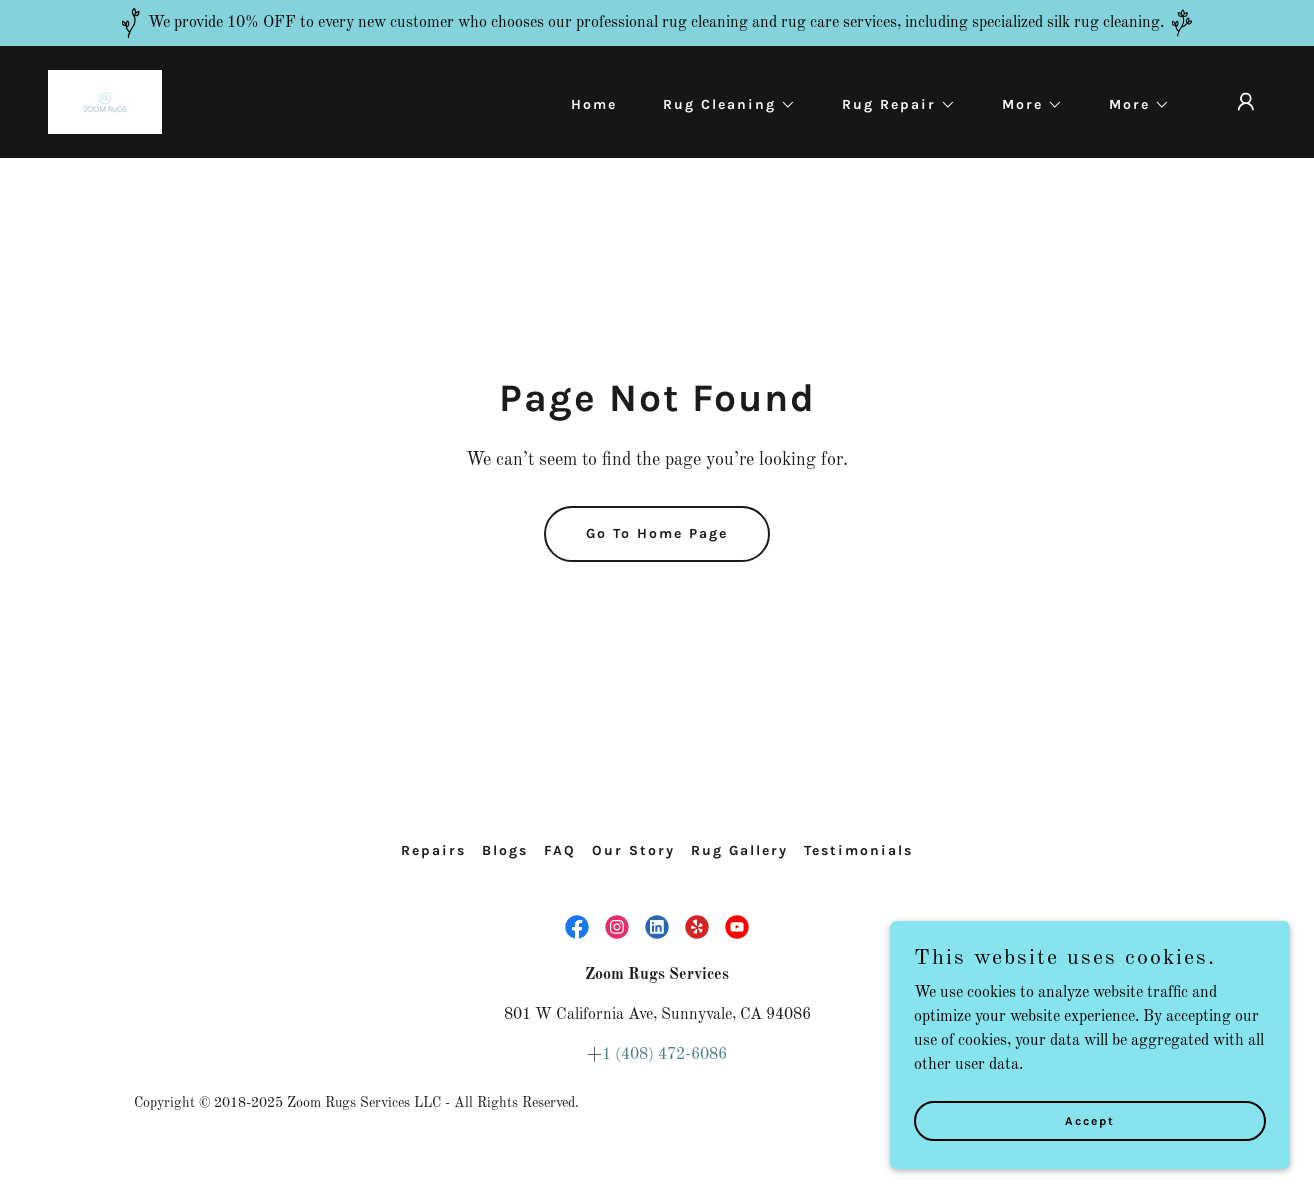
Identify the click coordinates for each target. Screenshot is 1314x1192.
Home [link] (594, 104)
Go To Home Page (657, 533)
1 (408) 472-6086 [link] (664, 1055)
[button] (722, 105)
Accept (1090, 1161)
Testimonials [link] (858, 850)
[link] (105, 102)
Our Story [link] (633, 850)
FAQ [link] (560, 850)
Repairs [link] (433, 850)
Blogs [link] (505, 850)
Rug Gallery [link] (739, 850)
